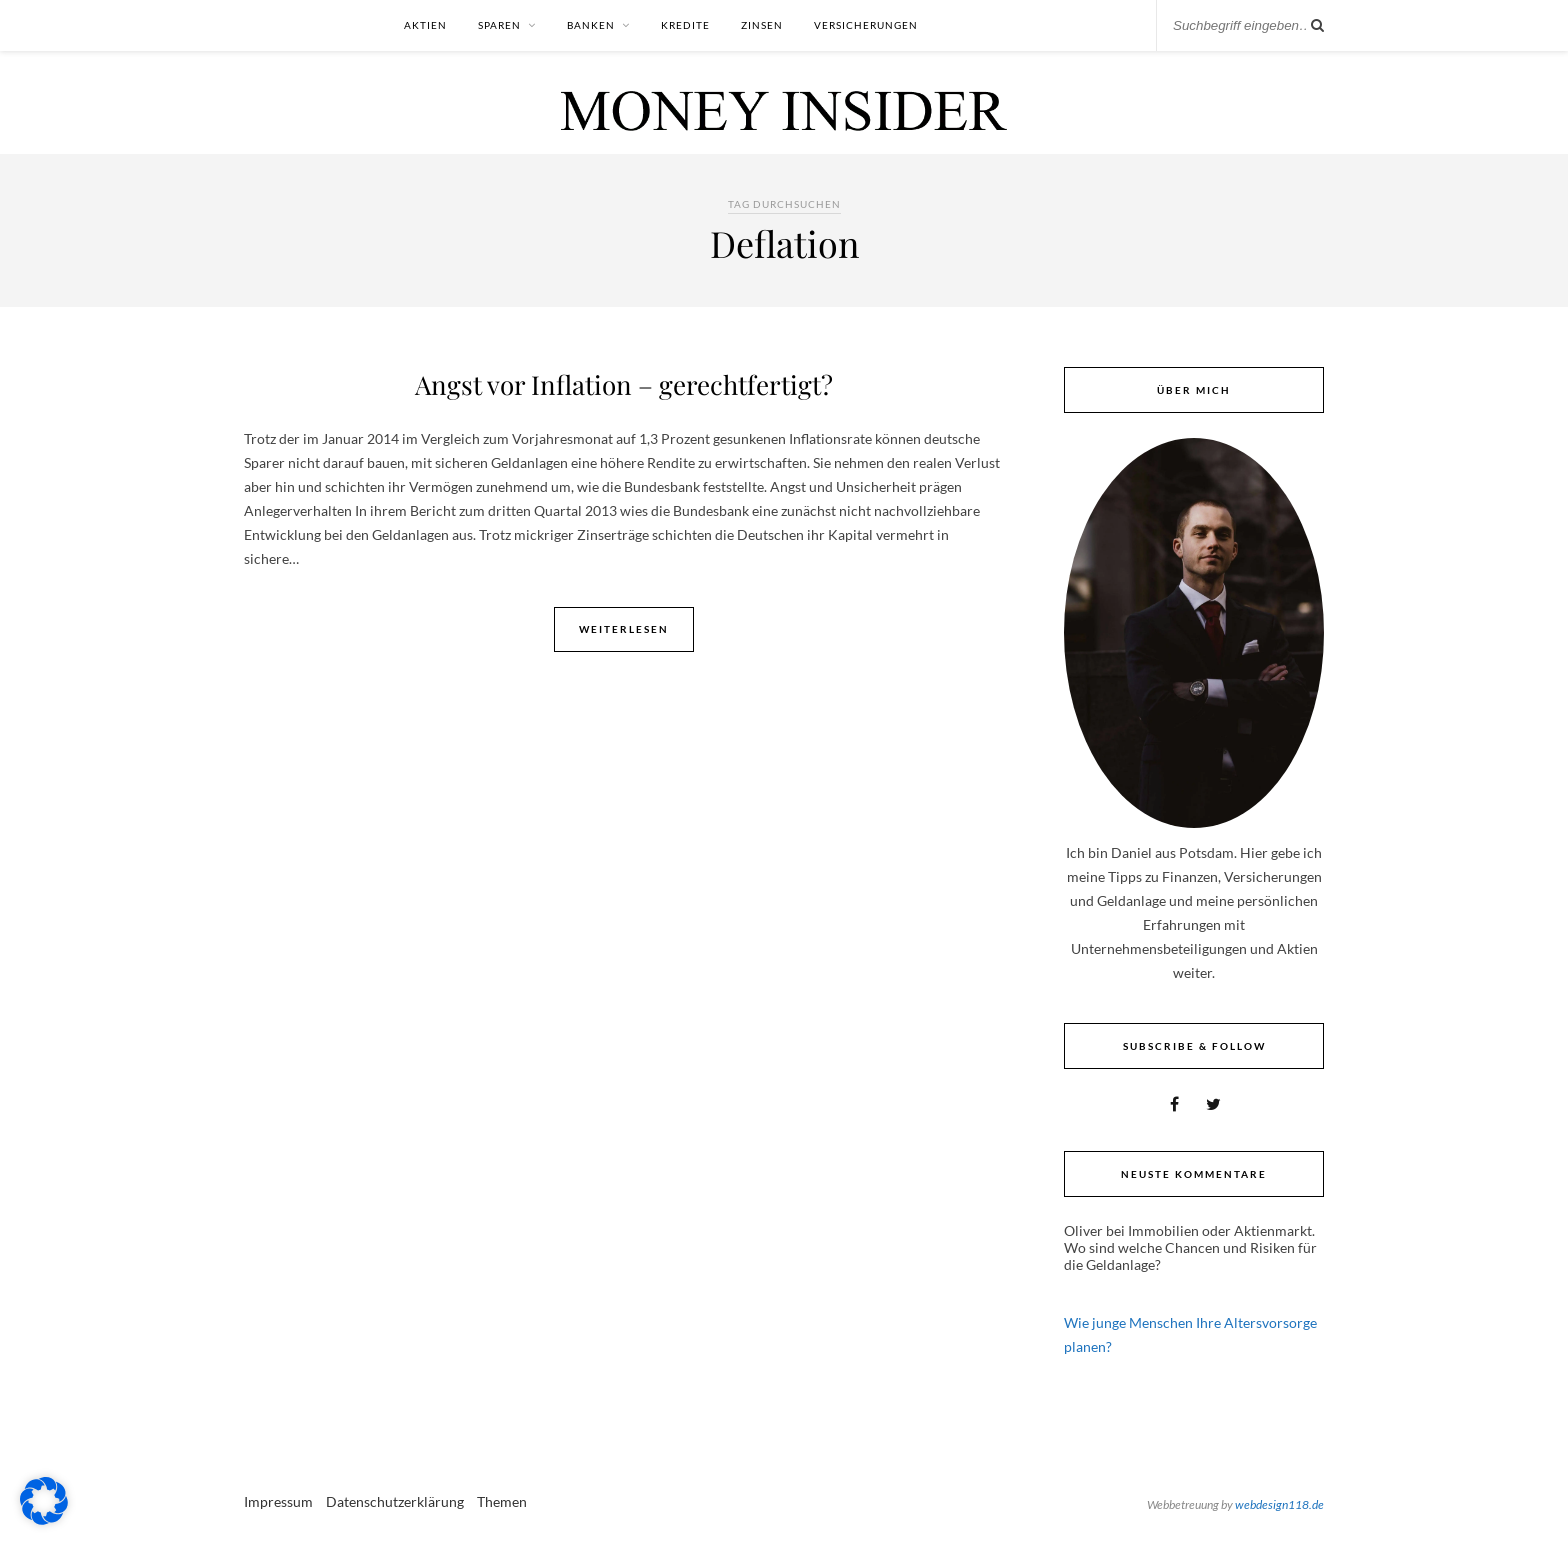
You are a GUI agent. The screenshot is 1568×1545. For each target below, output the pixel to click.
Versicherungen (866, 25)
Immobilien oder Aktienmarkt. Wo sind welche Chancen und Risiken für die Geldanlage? (1190, 1247)
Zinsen (762, 25)
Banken (591, 25)
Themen (502, 1501)
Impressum (278, 1501)
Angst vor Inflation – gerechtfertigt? (624, 384)
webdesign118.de (1279, 1504)
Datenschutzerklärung (395, 1501)
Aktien (425, 25)
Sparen (499, 25)
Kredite (685, 25)
